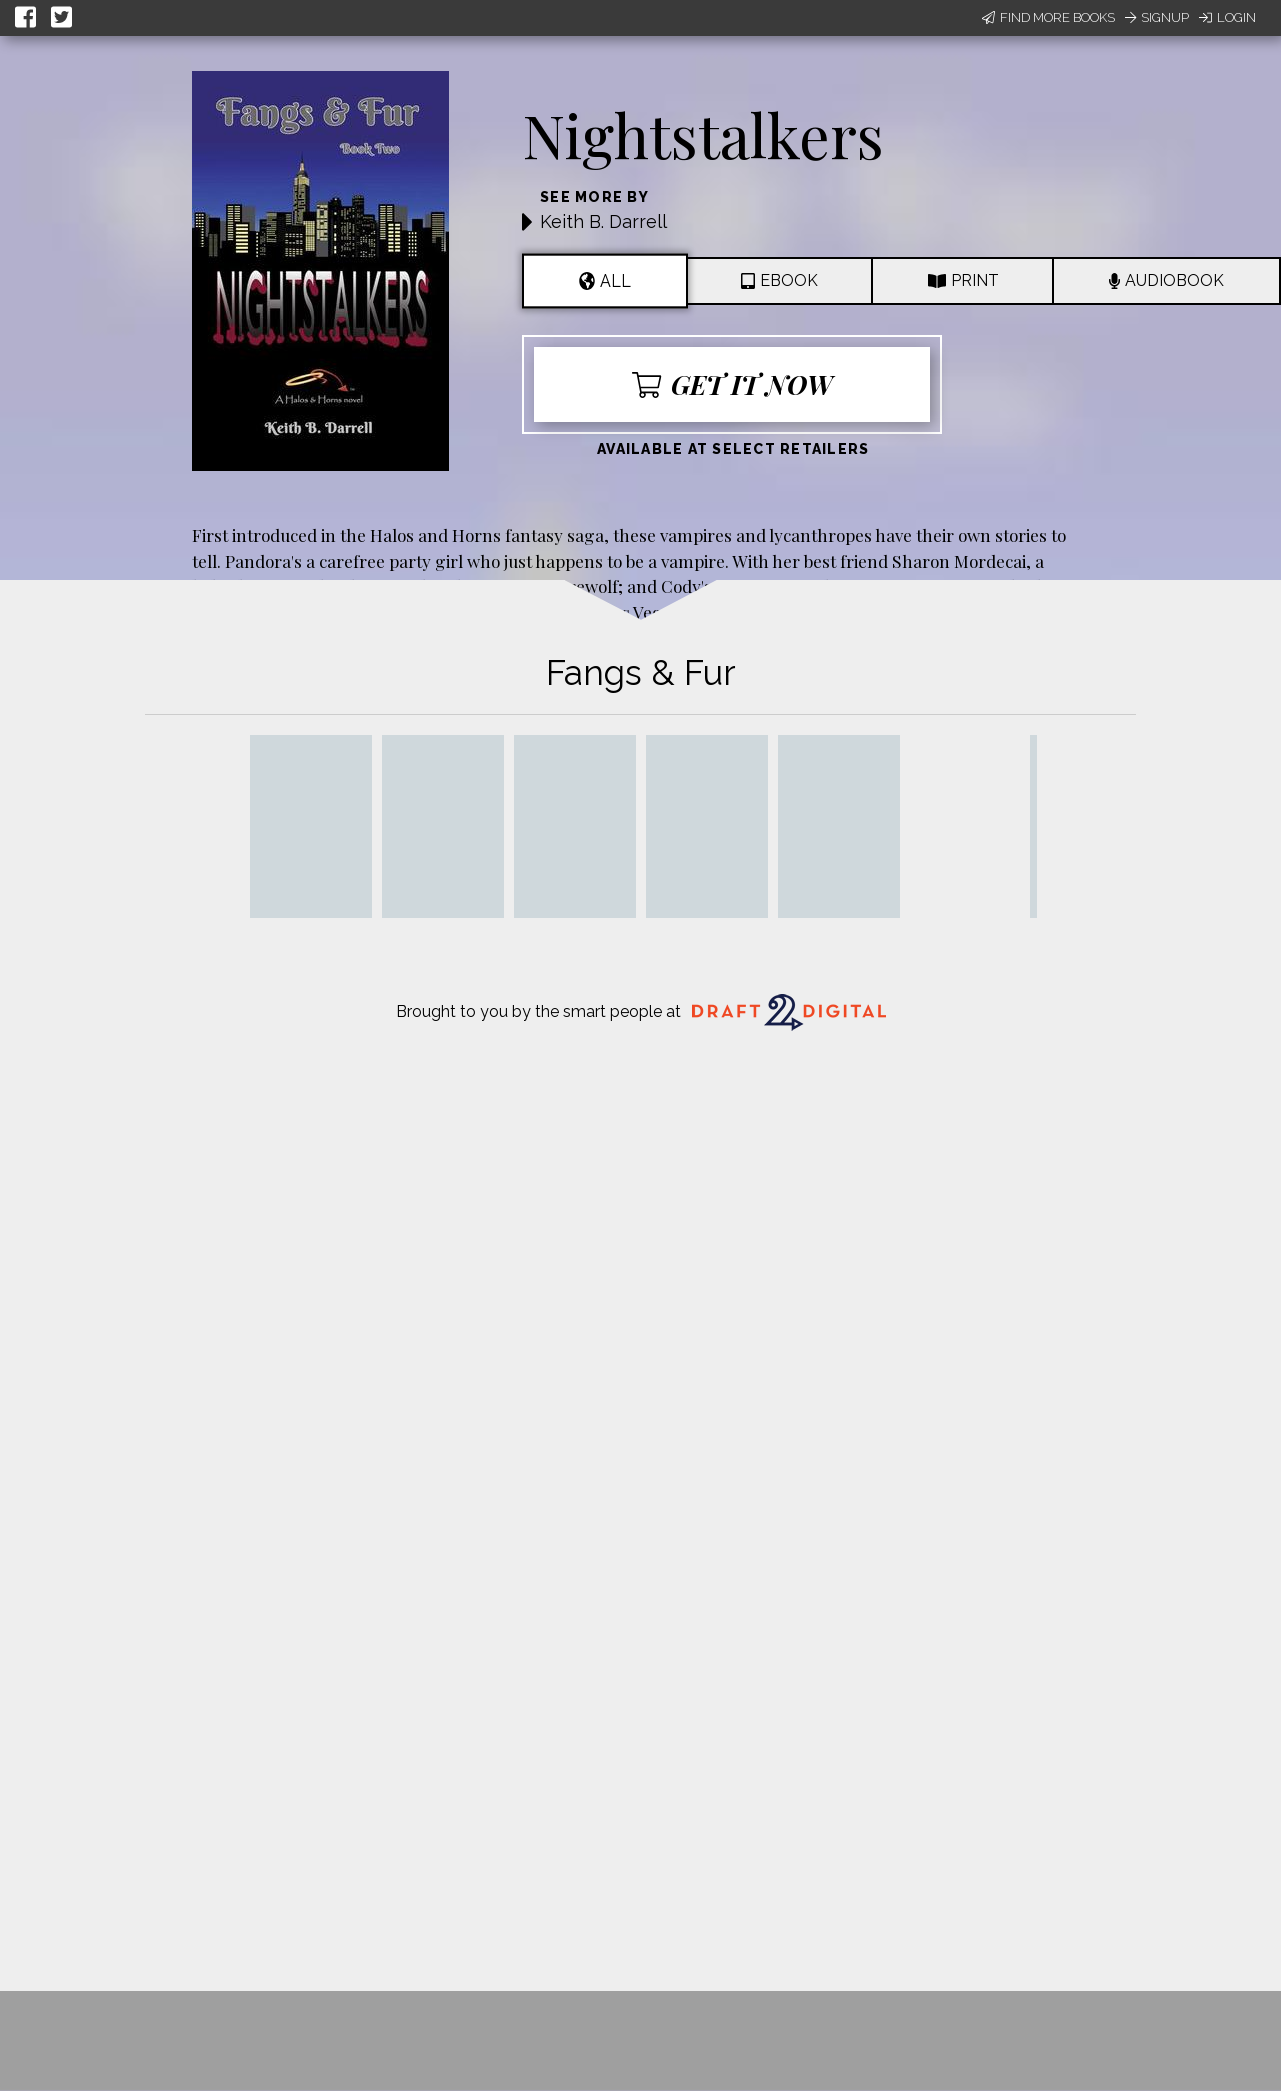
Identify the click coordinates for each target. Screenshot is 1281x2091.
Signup (1157, 17)
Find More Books (1048, 17)
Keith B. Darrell (603, 221)
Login (1227, 17)
